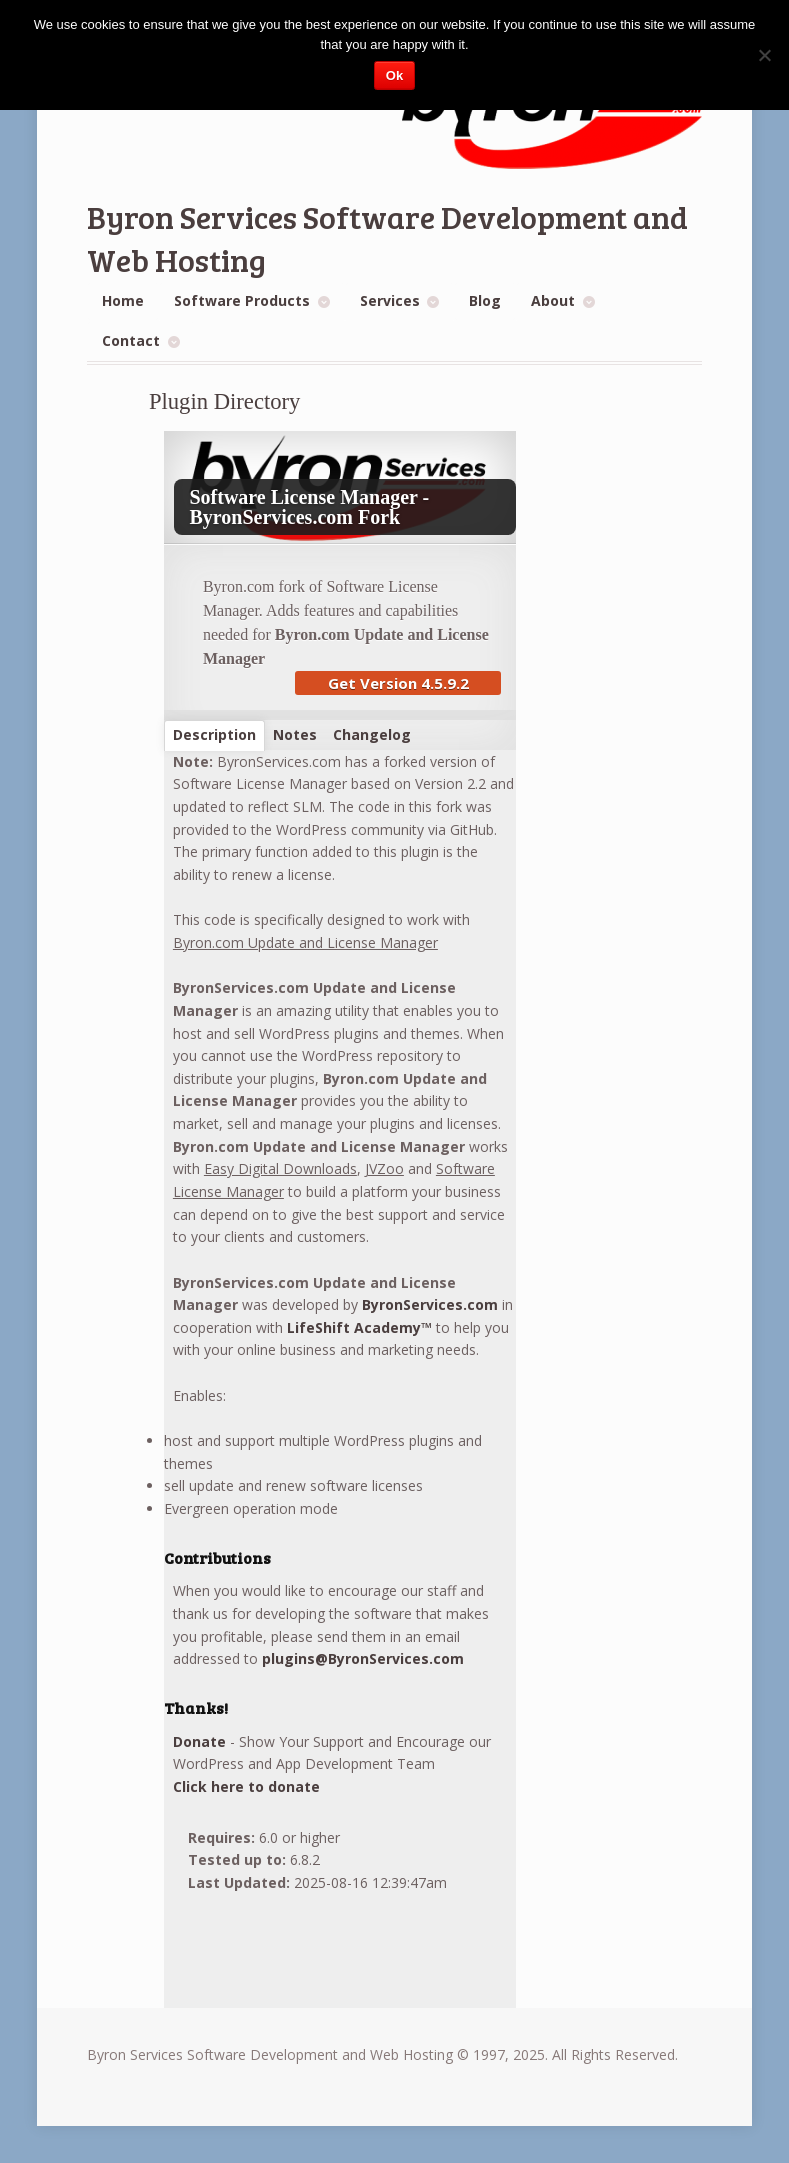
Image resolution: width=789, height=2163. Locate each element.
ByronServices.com (430, 1304)
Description (214, 734)
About (553, 300)
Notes (295, 734)
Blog (485, 300)
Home (123, 300)
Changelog (372, 734)
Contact (131, 340)
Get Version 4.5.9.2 (398, 683)
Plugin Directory (225, 401)
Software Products (242, 300)
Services (390, 300)
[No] (764, 55)
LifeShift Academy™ (359, 1327)
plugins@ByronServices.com (363, 1658)
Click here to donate (246, 1786)
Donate (199, 1741)
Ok (394, 75)
